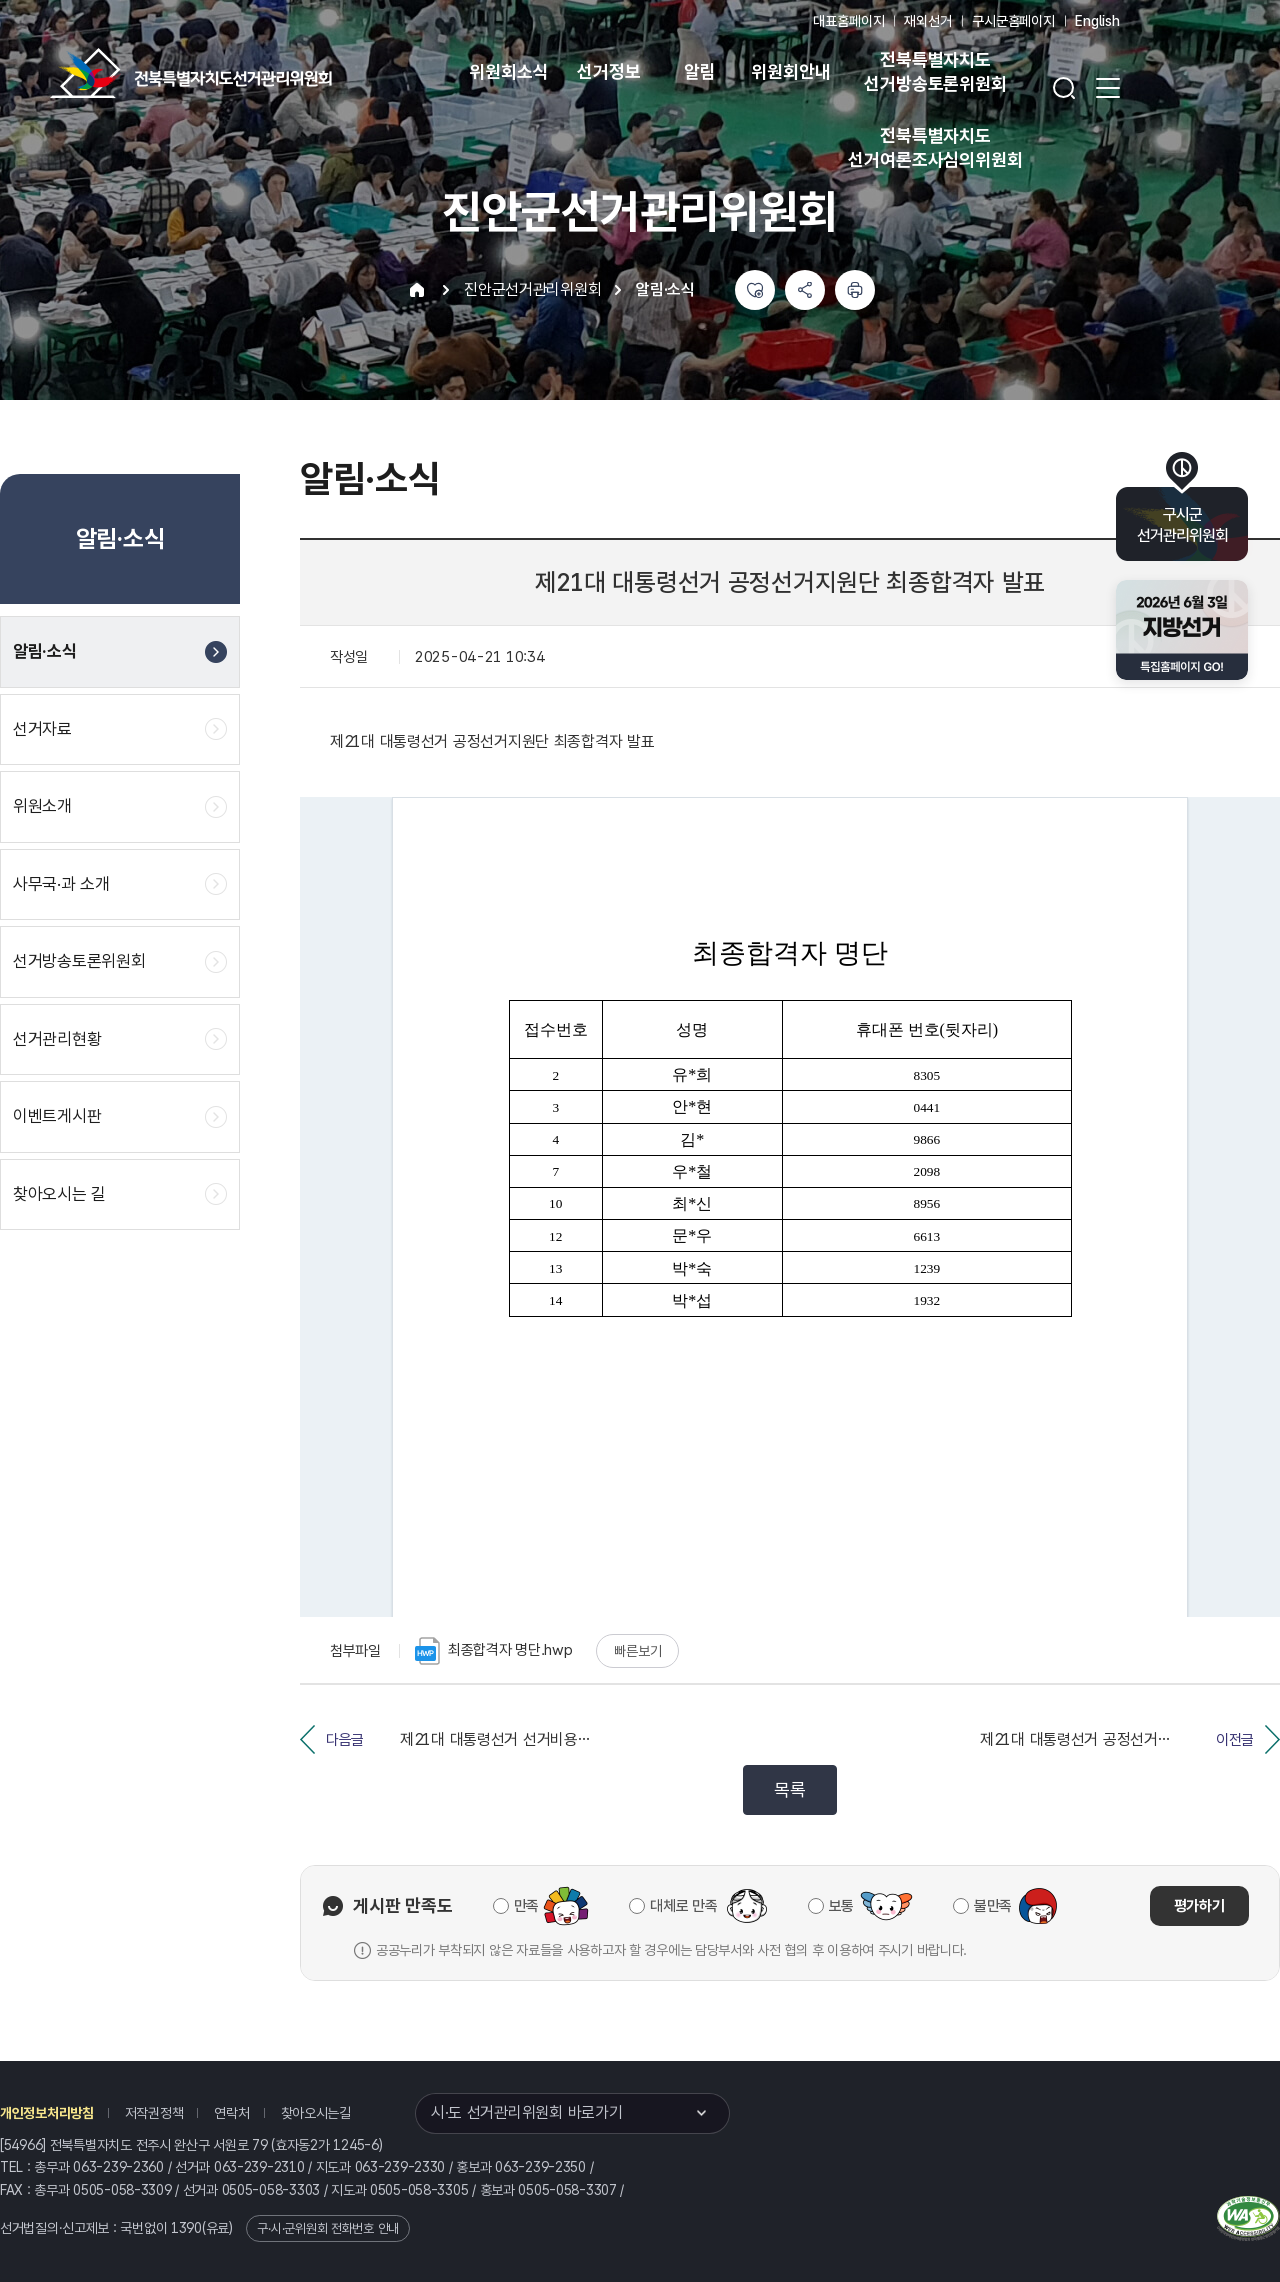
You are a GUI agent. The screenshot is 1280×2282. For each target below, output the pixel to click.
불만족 (993, 1906)
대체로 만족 (683, 1906)
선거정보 (608, 71)
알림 (700, 71)
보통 (841, 1906)
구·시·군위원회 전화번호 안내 (328, 2228)
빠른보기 (637, 1651)
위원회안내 (790, 71)
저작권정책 (154, 2113)
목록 (789, 1789)
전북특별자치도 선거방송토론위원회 (935, 71)
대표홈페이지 (848, 21)
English (1097, 21)
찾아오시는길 (316, 2113)
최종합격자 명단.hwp (494, 1651)
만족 (526, 1906)
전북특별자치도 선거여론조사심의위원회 (935, 147)
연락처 (231, 2113)
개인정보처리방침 (47, 2113)
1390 (186, 2228)
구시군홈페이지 (1013, 21)
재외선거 (927, 21)
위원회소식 (508, 71)
